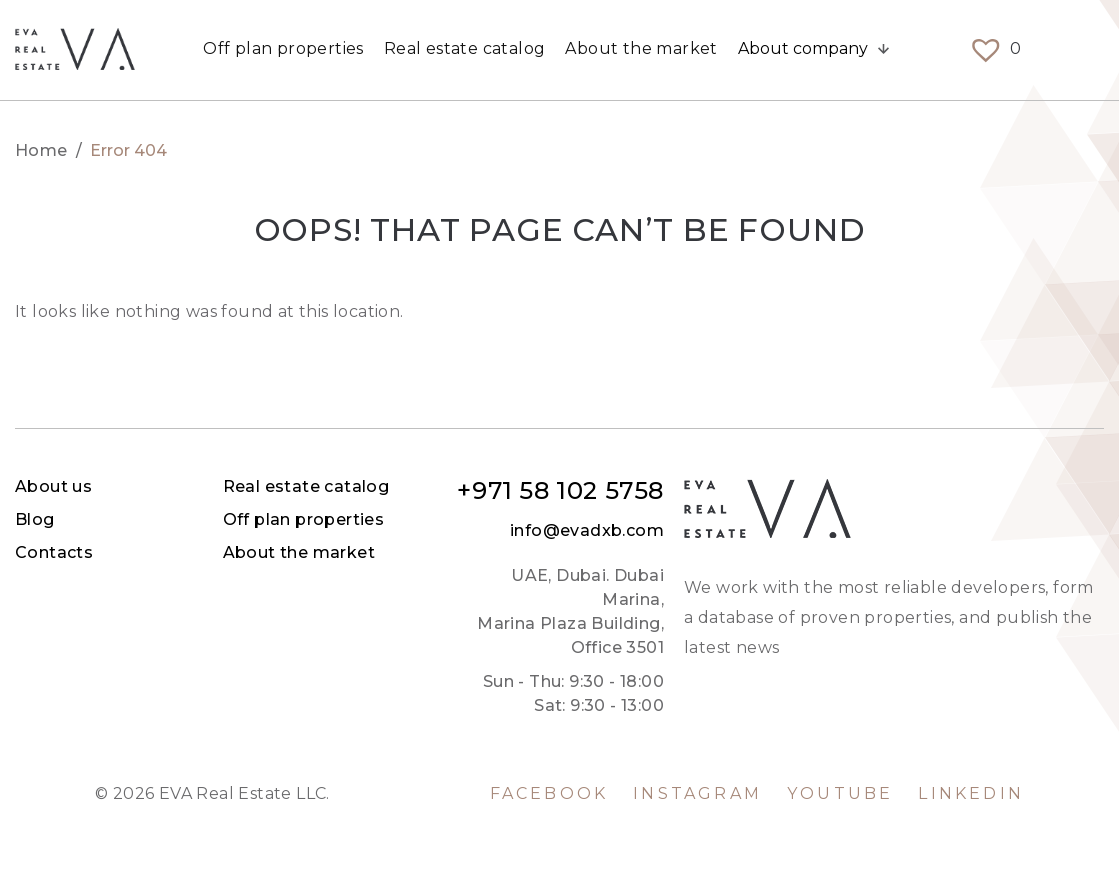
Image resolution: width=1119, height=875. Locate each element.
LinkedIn (971, 794)
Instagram (697, 794)
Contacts (494, 552)
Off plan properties (283, 49)
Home (41, 151)
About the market (641, 49)
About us (493, 486)
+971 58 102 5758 (1000, 491)
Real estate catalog (465, 49)
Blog (475, 519)
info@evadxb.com (1027, 531)
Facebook (549, 794)
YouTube (840, 794)
